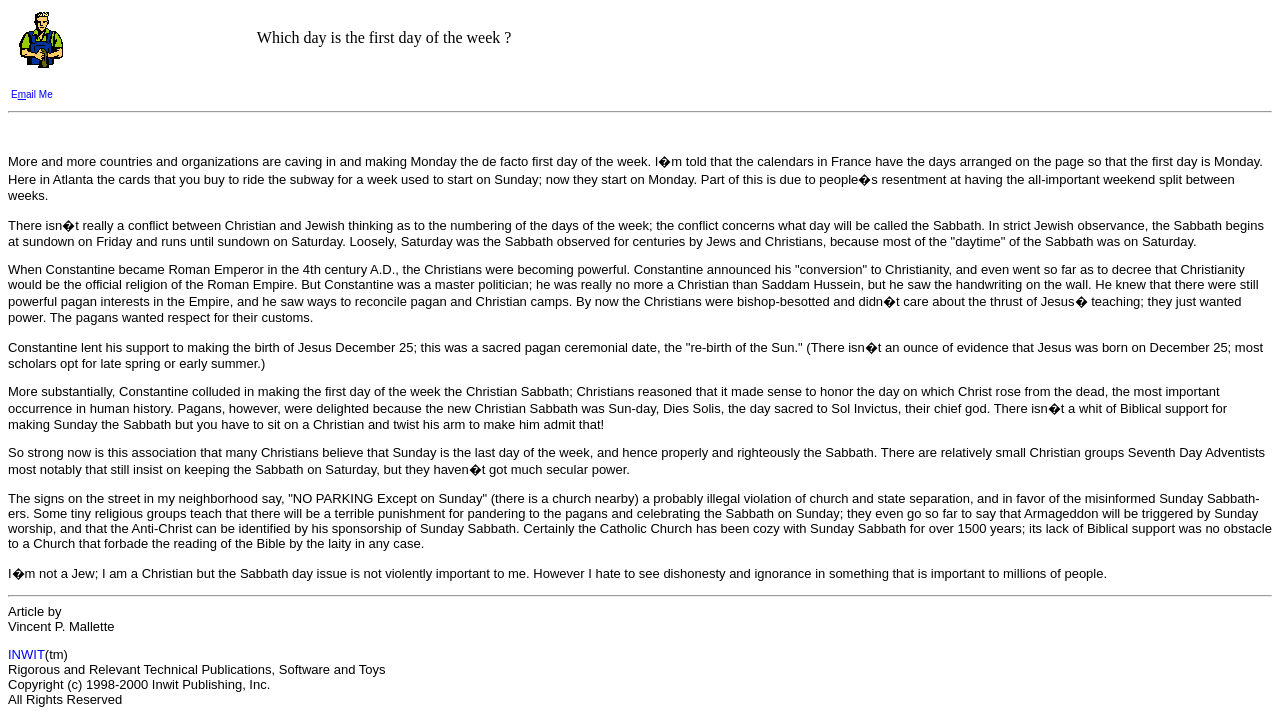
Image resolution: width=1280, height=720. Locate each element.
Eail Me (32, 94)
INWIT (26, 654)
